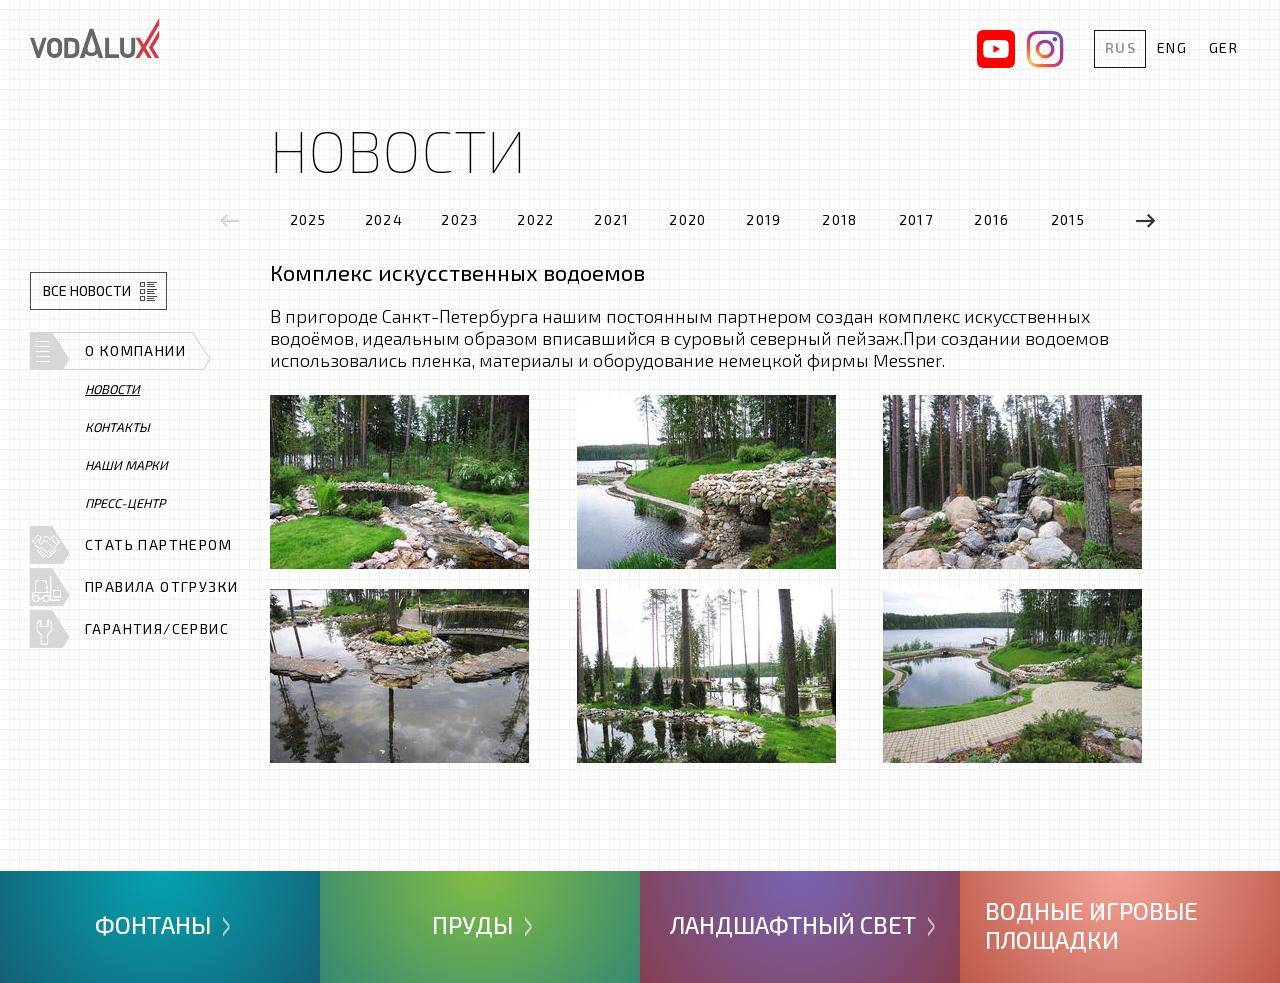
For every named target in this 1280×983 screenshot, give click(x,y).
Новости (112, 389)
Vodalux (95, 38)
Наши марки (126, 465)
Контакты (117, 427)
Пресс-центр (125, 503)
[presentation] (230, 220)
